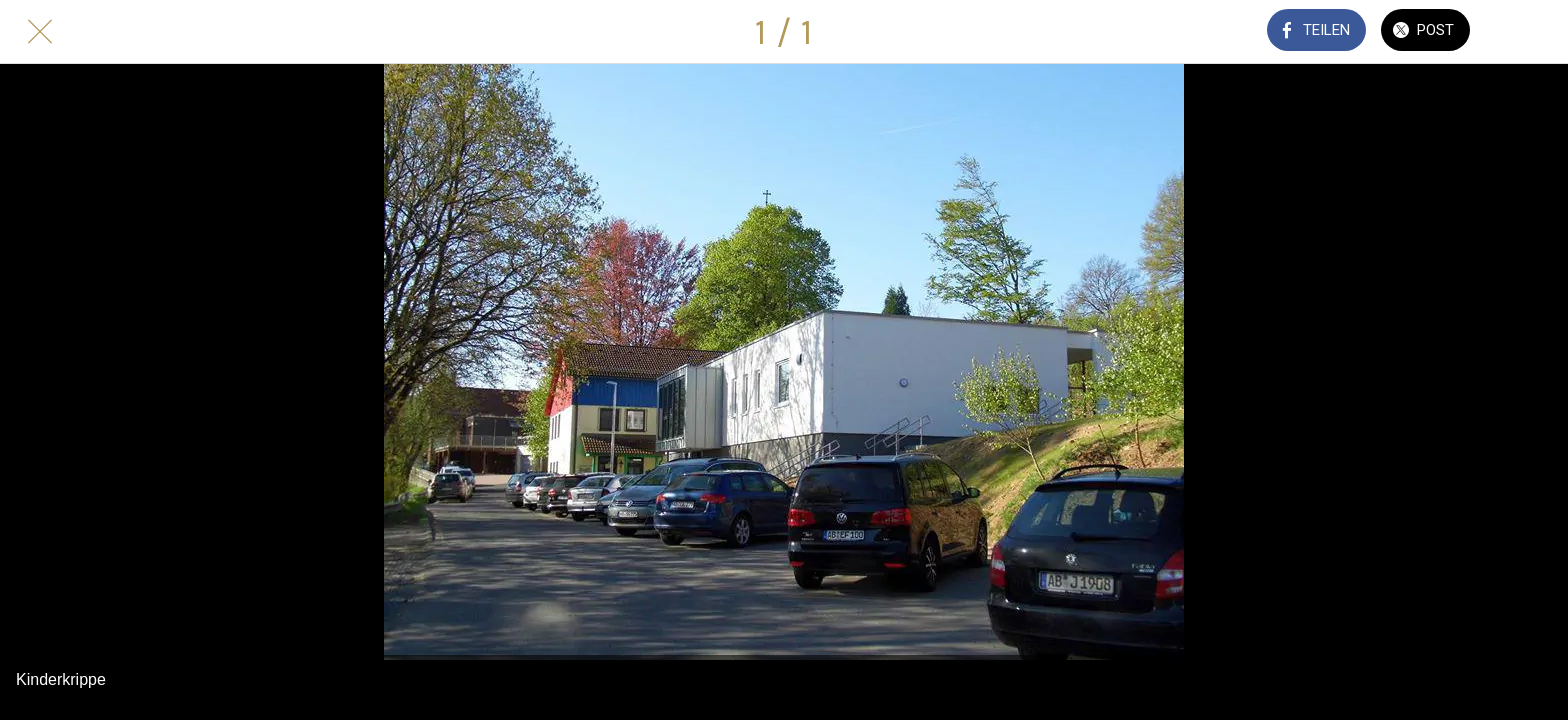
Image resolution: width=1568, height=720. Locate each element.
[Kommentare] (1528, 32)
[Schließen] (40, 32)
